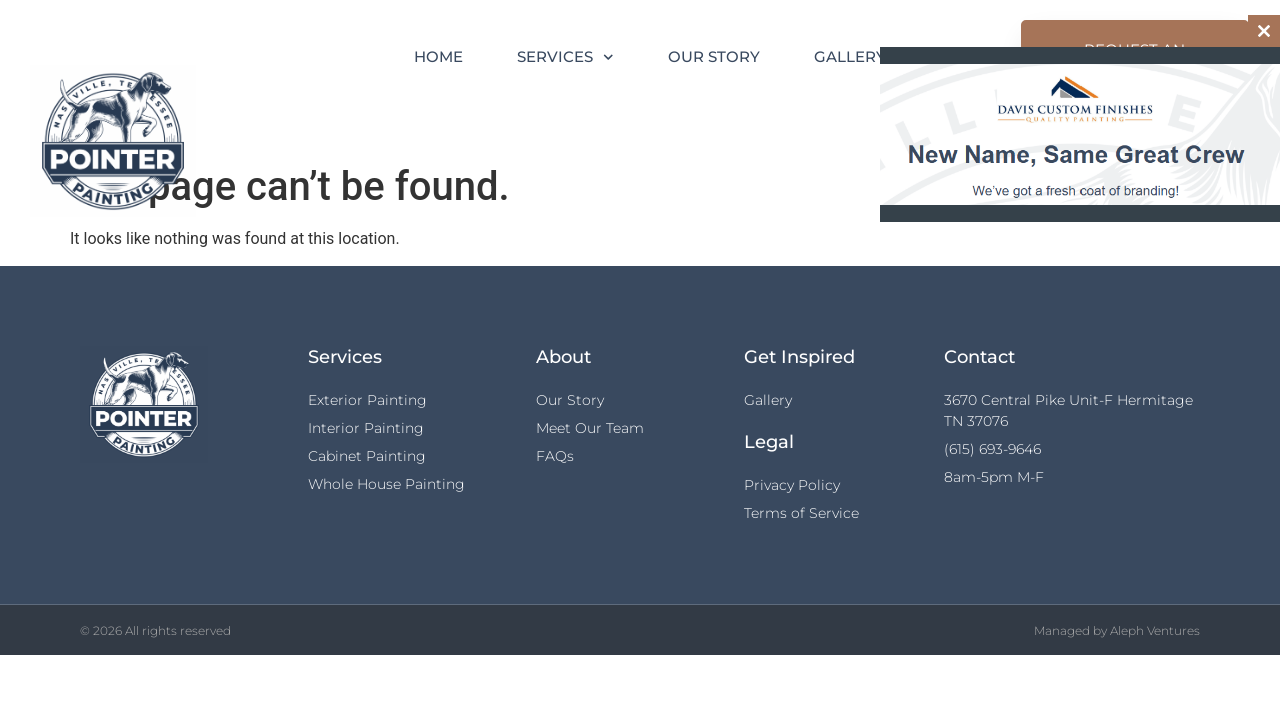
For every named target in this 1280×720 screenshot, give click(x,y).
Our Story (714, 56)
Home (438, 56)
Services (565, 57)
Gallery (850, 56)
